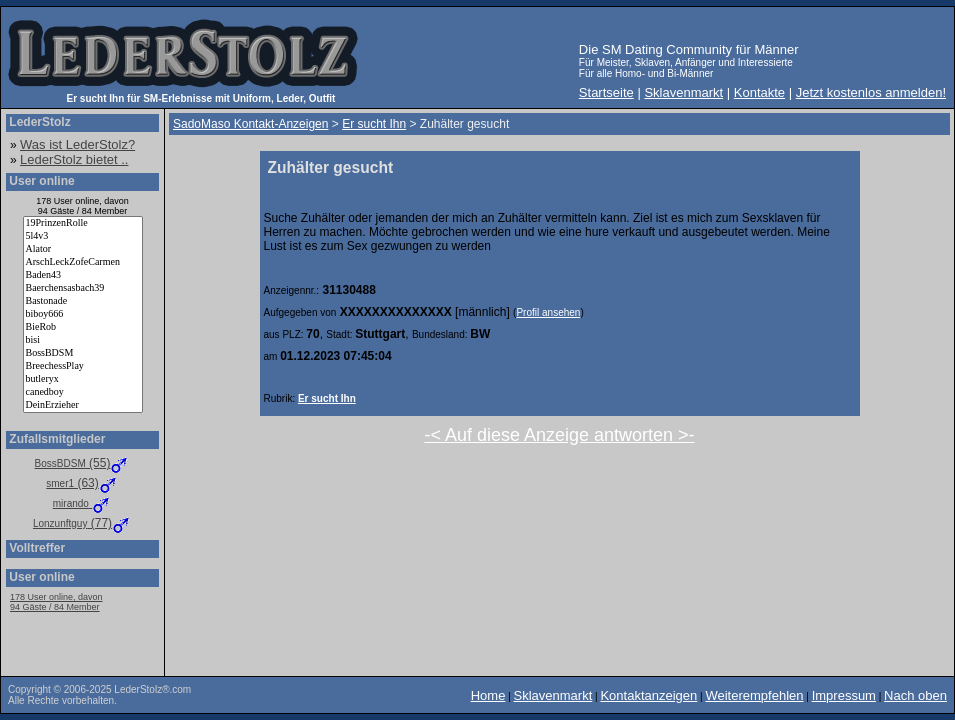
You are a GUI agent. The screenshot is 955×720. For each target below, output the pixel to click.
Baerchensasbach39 (83, 288)
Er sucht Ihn (327, 398)
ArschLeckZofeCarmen (83, 262)
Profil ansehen (548, 312)
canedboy (83, 392)
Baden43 (83, 275)
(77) (82, 523)
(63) (82, 483)
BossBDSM (83, 353)
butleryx (83, 379)
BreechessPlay (83, 366)
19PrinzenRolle (83, 223)
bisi (83, 340)
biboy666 (83, 314)
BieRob (83, 327)
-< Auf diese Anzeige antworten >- (559, 435)
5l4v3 (83, 236)
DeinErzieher (83, 405)
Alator (83, 249)
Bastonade (83, 301)
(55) (83, 463)
